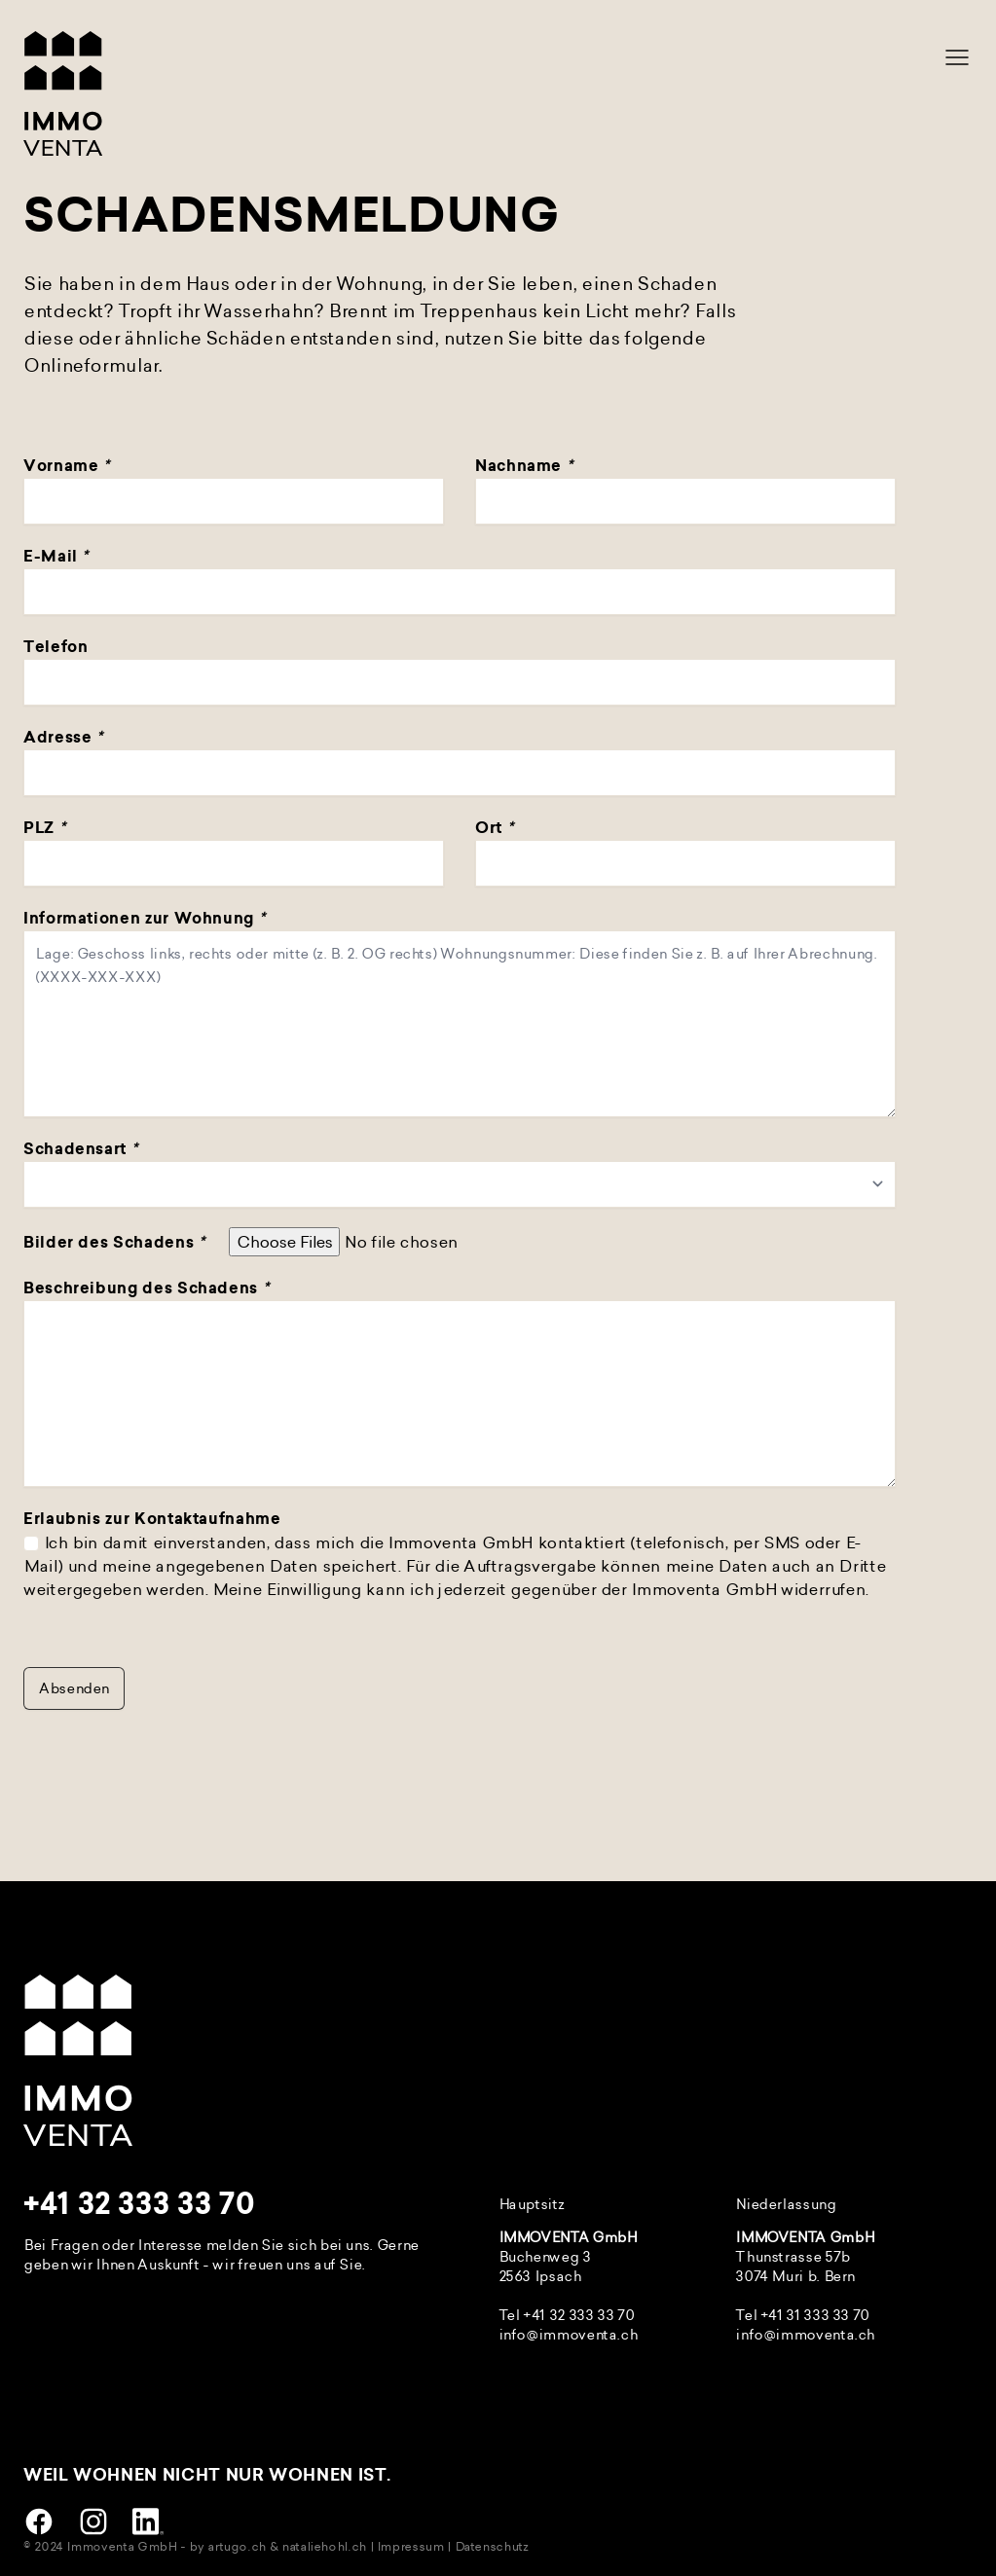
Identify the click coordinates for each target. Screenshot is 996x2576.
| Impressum (407, 2546)
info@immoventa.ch (568, 2334)
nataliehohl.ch (323, 2546)
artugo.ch (236, 2546)
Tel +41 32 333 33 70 (566, 2314)
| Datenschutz (487, 2546)
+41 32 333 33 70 (139, 2204)
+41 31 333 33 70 (814, 2314)
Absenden (74, 1688)
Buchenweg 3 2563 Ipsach (544, 2266)
